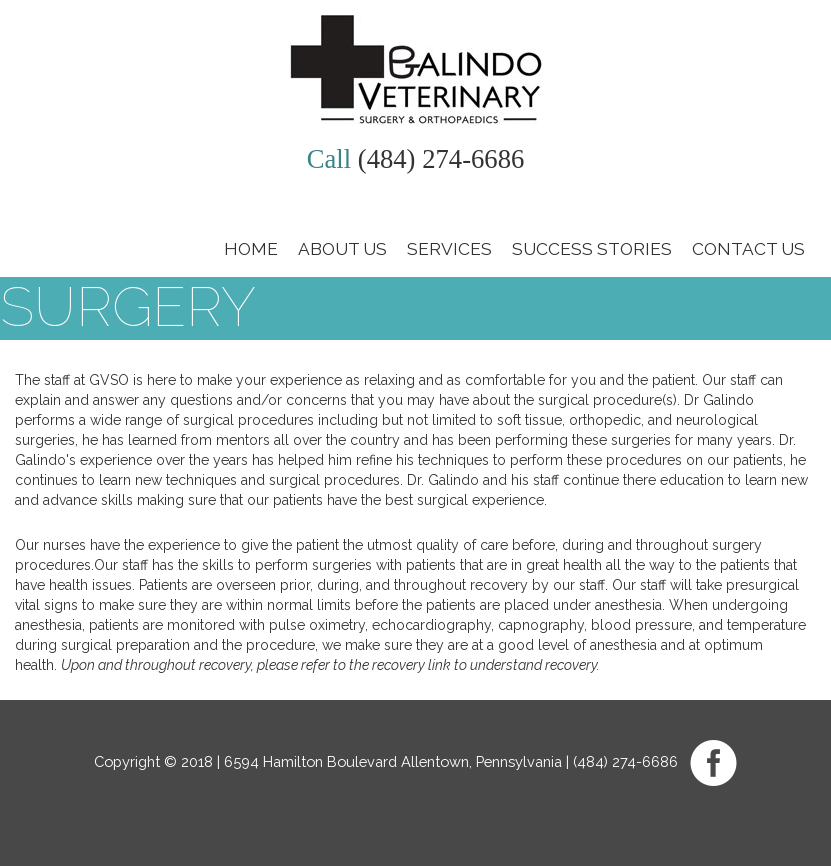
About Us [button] (342, 249)
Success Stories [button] (592, 249)
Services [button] (449, 249)
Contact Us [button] (748, 249)
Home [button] (251, 249)
